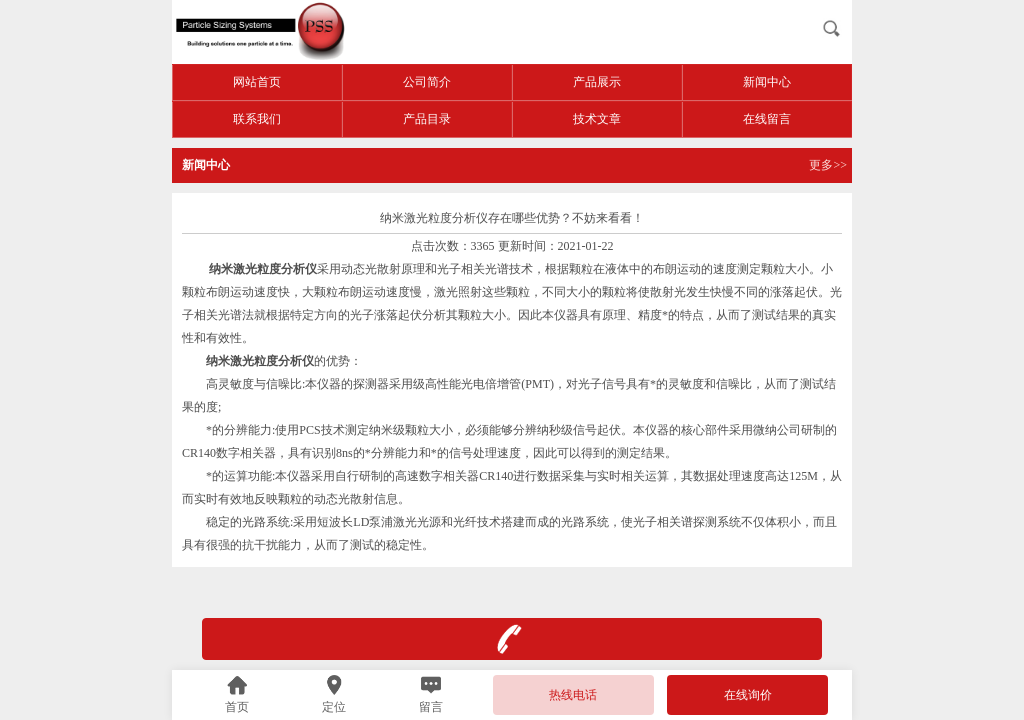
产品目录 (427, 119)
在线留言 (767, 119)
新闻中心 (767, 82)
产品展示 (597, 82)
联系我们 (257, 119)
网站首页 (257, 82)
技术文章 (597, 119)
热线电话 (573, 695)
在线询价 (748, 695)
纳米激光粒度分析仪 (260, 361)
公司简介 (427, 82)
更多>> (828, 165)
